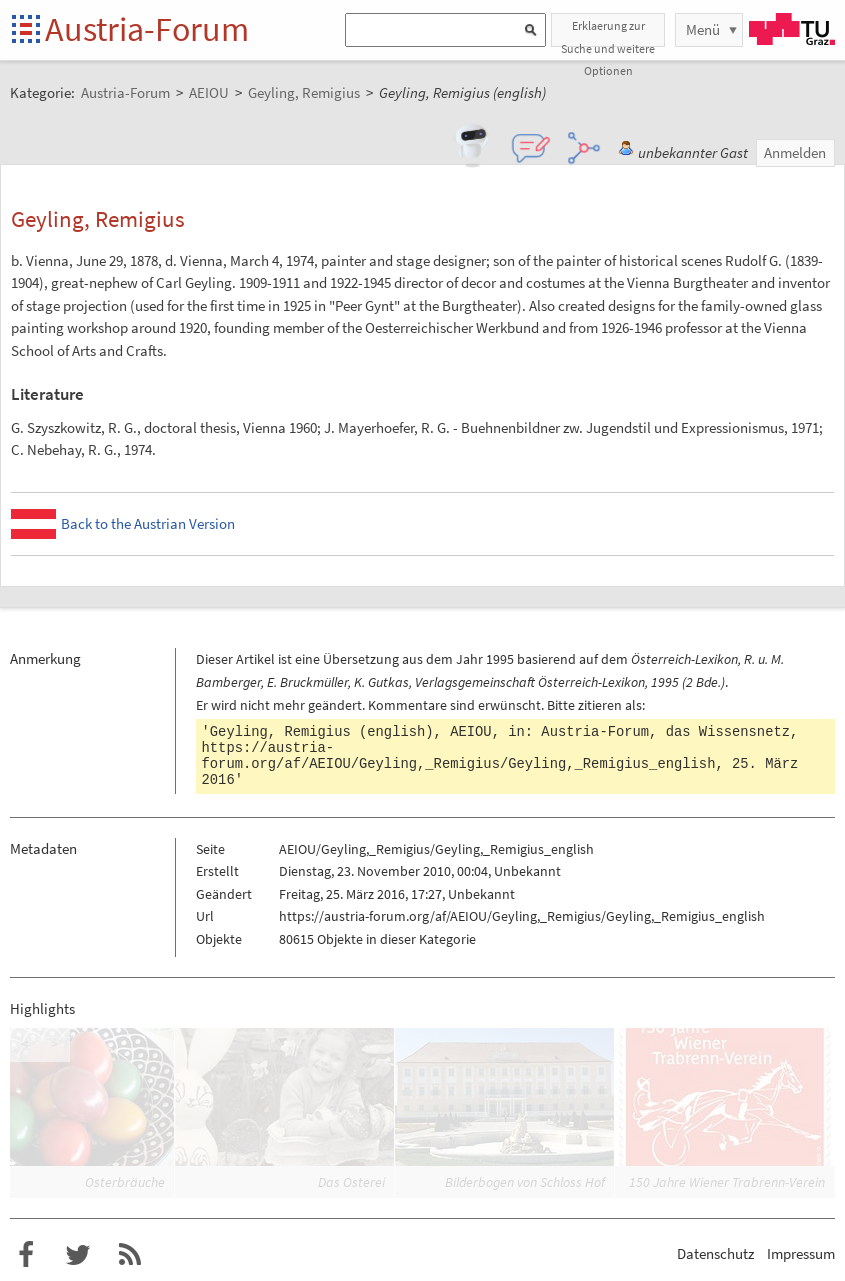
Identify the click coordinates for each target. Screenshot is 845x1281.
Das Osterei (351, 1182)
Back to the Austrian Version (148, 523)
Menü (703, 29)
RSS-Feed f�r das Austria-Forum (130, 1255)
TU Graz (792, 29)
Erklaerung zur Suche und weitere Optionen (608, 32)
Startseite (27, 30)
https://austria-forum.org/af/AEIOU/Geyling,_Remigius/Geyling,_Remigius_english (459, 756)
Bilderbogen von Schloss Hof (525, 1182)
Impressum (801, 1253)
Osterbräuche (125, 1182)
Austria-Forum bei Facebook (26, 1255)
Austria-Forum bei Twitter (78, 1255)
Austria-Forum (147, 29)
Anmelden (795, 152)
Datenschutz (715, 1253)
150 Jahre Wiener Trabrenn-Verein (727, 1182)
